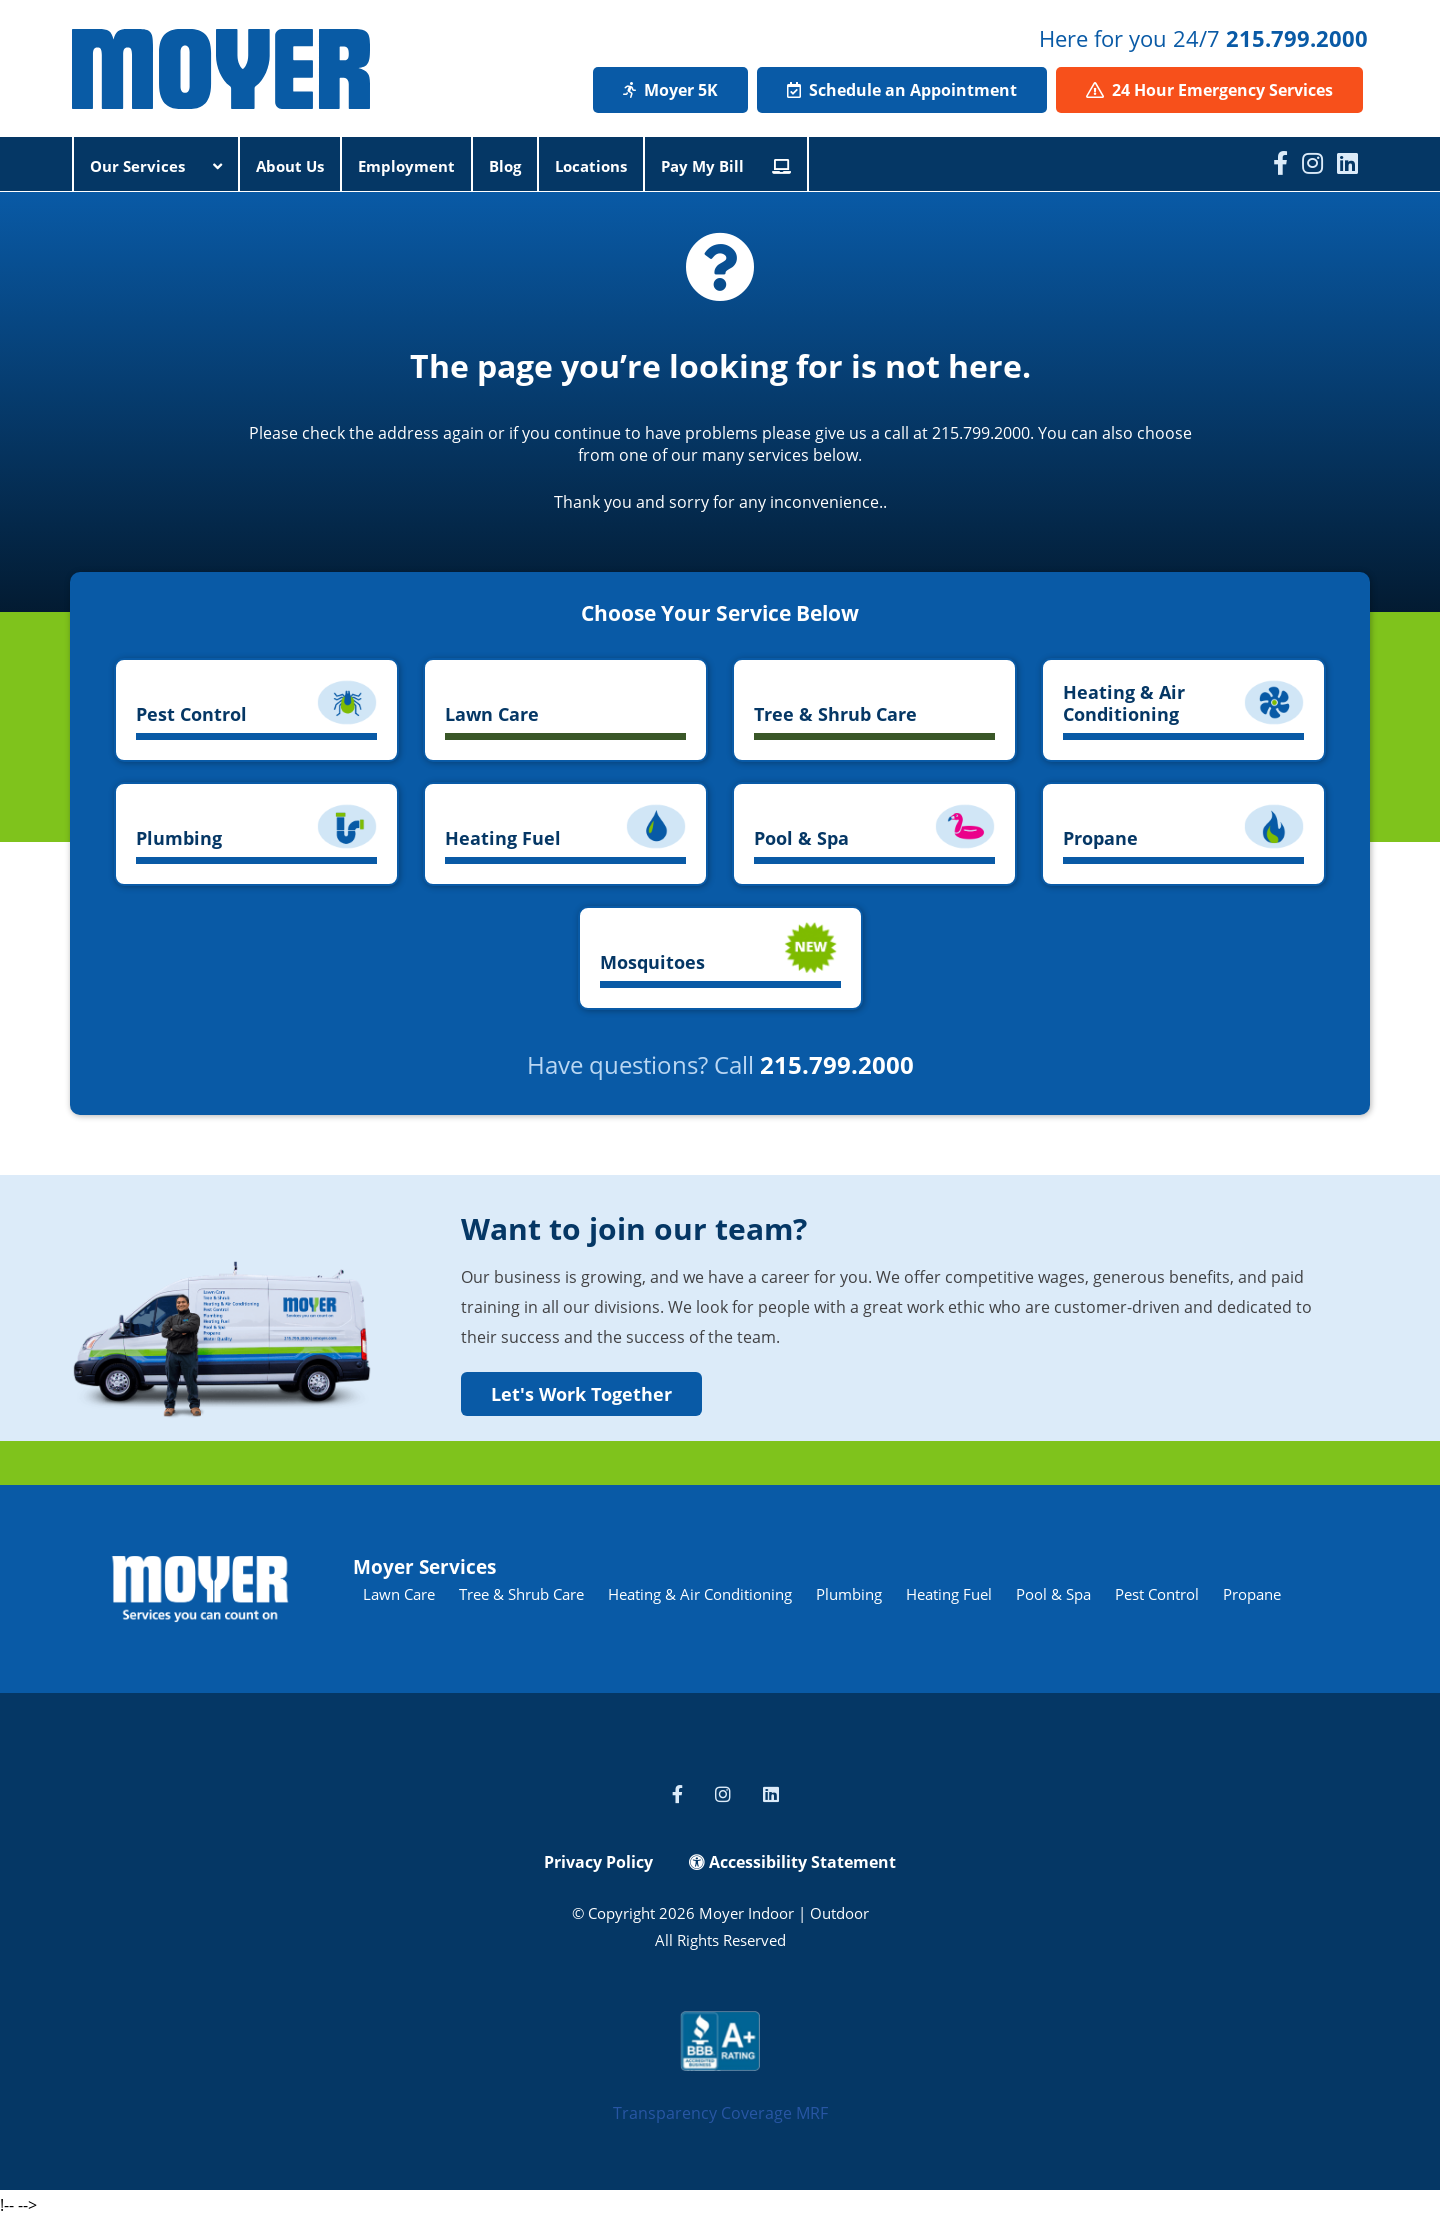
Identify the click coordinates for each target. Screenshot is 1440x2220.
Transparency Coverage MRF (720, 2113)
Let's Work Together (581, 1394)
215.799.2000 (1297, 38)
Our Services (156, 166)
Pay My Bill (726, 166)
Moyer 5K (670, 90)
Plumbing (849, 1594)
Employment (406, 166)
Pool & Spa (1053, 1594)
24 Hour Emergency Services (1209, 90)
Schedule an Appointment (902, 90)
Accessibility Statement (792, 1862)
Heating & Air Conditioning (700, 1594)
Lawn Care (399, 1594)
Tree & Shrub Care (521, 1594)
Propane (1252, 1594)
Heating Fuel (949, 1594)
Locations (591, 166)
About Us (290, 166)
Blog (505, 166)
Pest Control (1157, 1594)
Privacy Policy (598, 1862)
